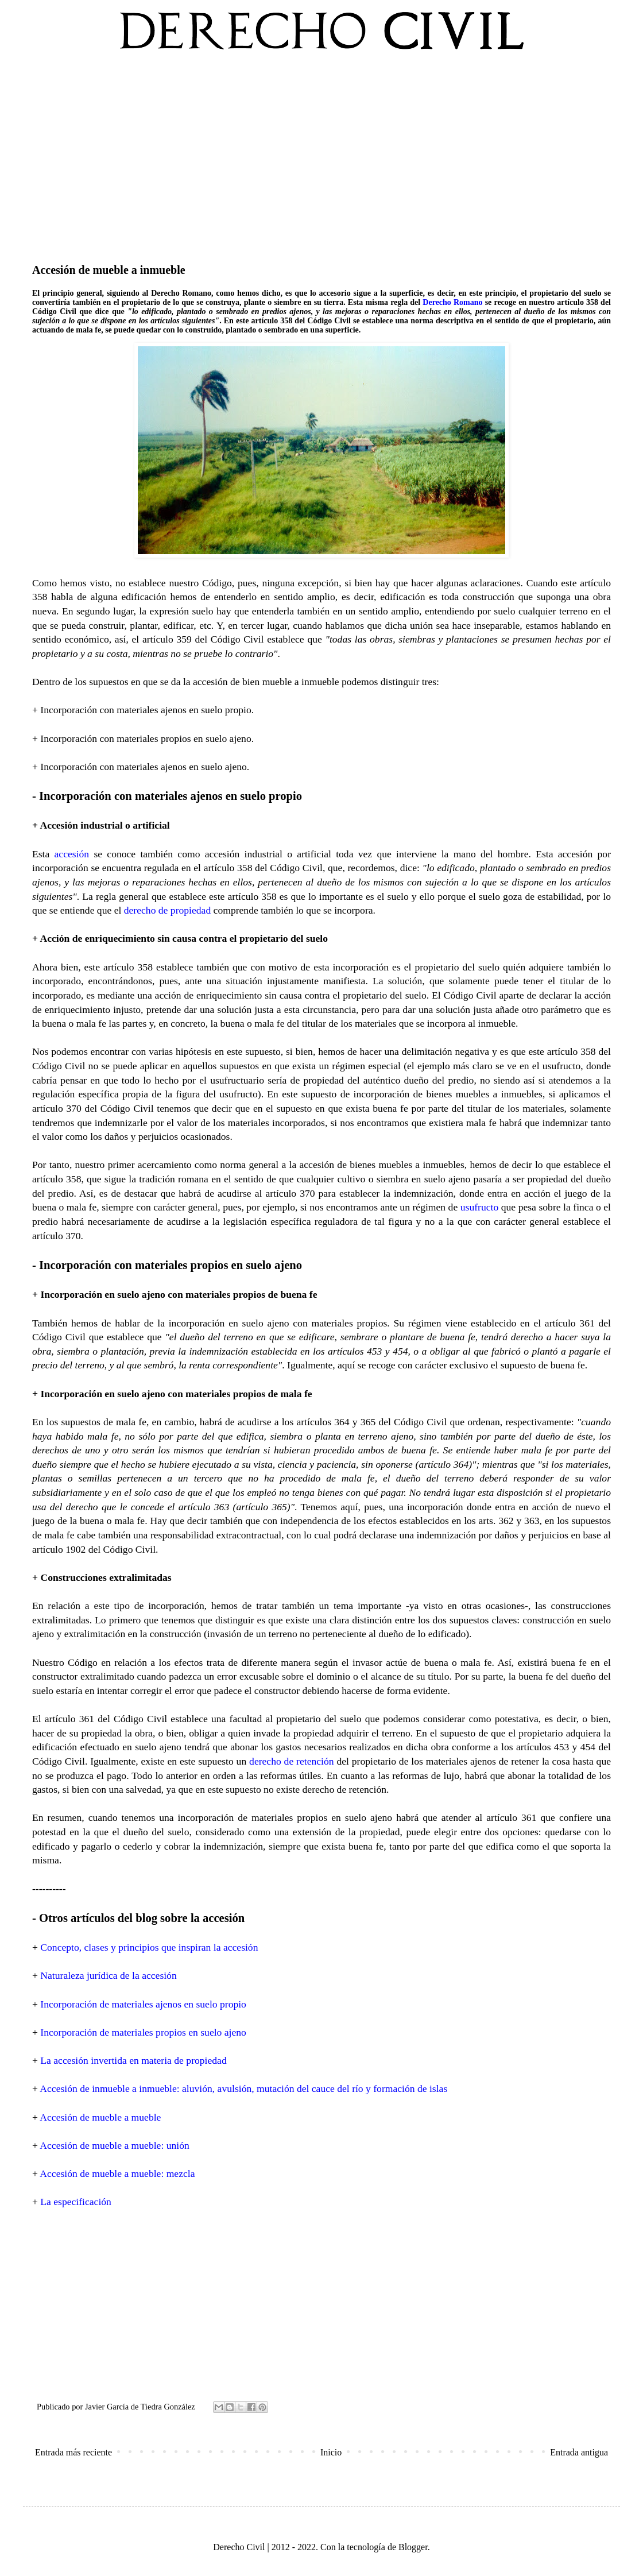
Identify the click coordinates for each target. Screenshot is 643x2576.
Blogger (413, 2547)
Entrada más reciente (73, 2452)
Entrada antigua (579, 2452)
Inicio (331, 2452)
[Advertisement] (321, 154)
